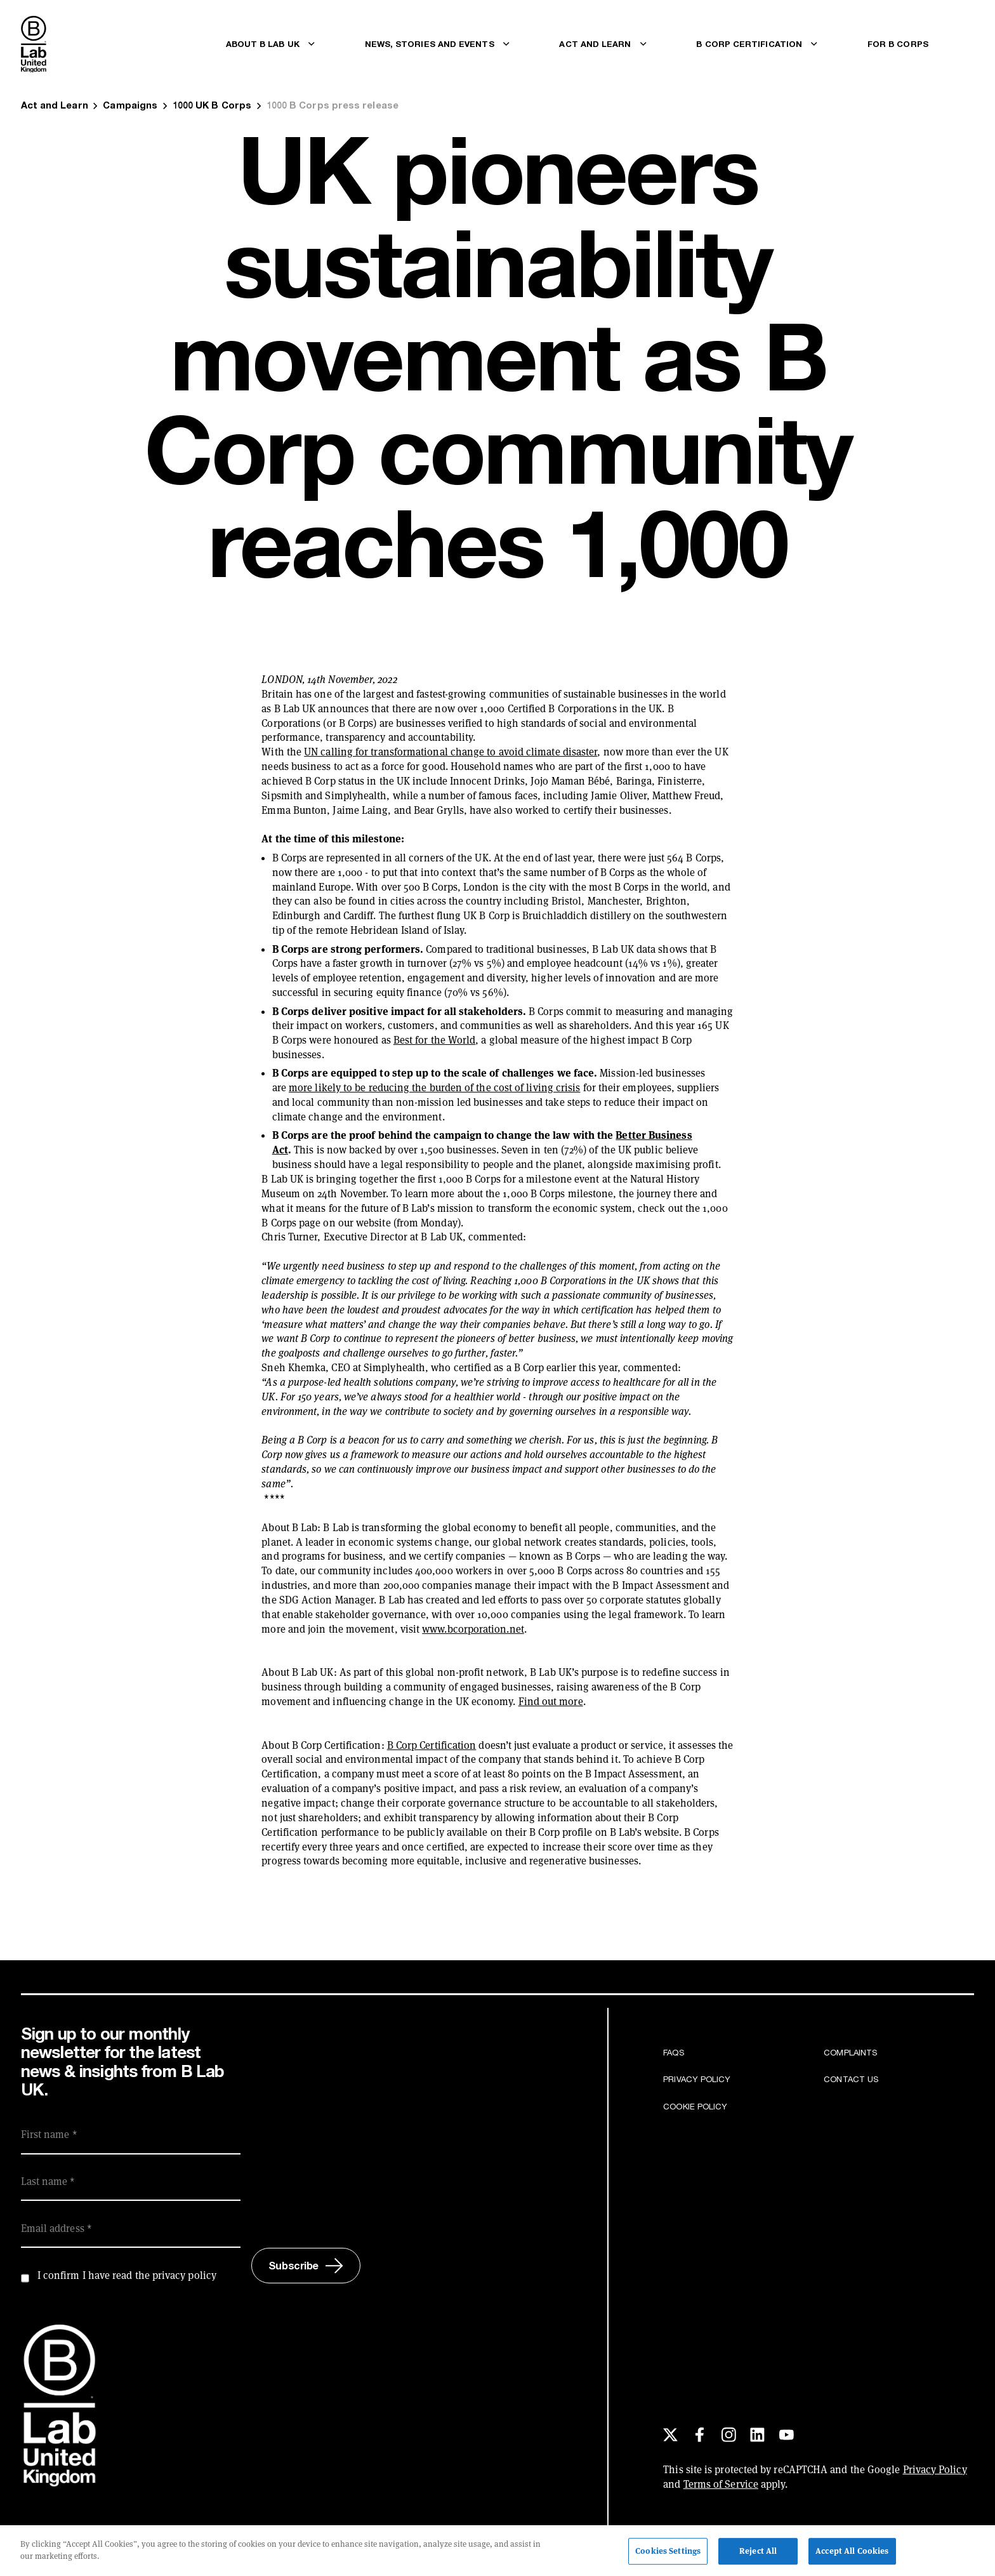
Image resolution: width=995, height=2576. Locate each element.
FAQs (673, 2052)
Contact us (851, 2079)
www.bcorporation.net (473, 1629)
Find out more (550, 1701)
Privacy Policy (696, 2079)
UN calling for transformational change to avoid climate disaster (450, 752)
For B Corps (897, 44)
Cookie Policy (695, 2106)
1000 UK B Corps (212, 105)
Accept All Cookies (851, 2554)
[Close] (975, 2553)
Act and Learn (54, 105)
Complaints (850, 2052)
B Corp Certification (432, 1745)
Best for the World (434, 1040)
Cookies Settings (668, 2554)
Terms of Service (720, 2484)
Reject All (758, 2554)
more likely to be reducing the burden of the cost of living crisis (434, 1087)
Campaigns (130, 105)
